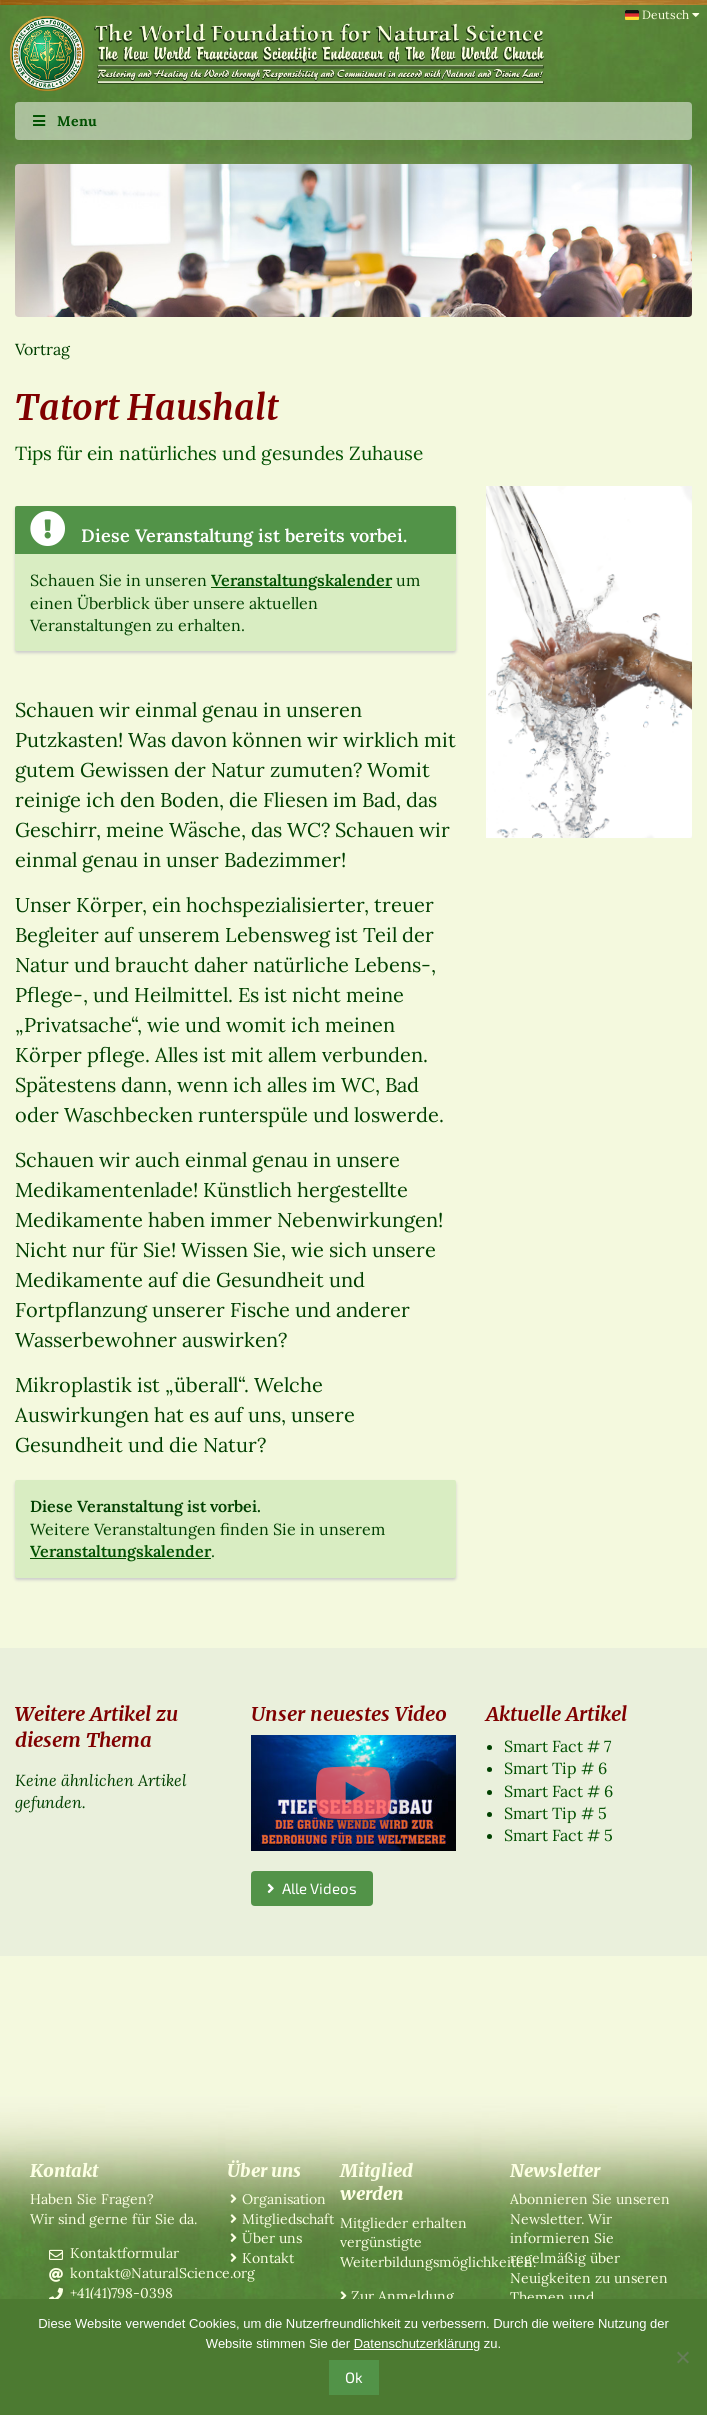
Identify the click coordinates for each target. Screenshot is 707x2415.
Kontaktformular (124, 2253)
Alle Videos (312, 1888)
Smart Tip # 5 (555, 1813)
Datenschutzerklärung (417, 2343)
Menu (63, 121)
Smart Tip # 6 (555, 1768)
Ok (354, 2377)
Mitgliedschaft (288, 2219)
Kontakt (268, 2258)
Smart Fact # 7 (557, 1746)
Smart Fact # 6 (558, 1791)
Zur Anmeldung (402, 2296)
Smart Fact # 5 (558, 1835)
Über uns (272, 2238)
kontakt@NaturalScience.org (162, 2273)
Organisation (284, 2199)
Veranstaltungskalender (301, 580)
